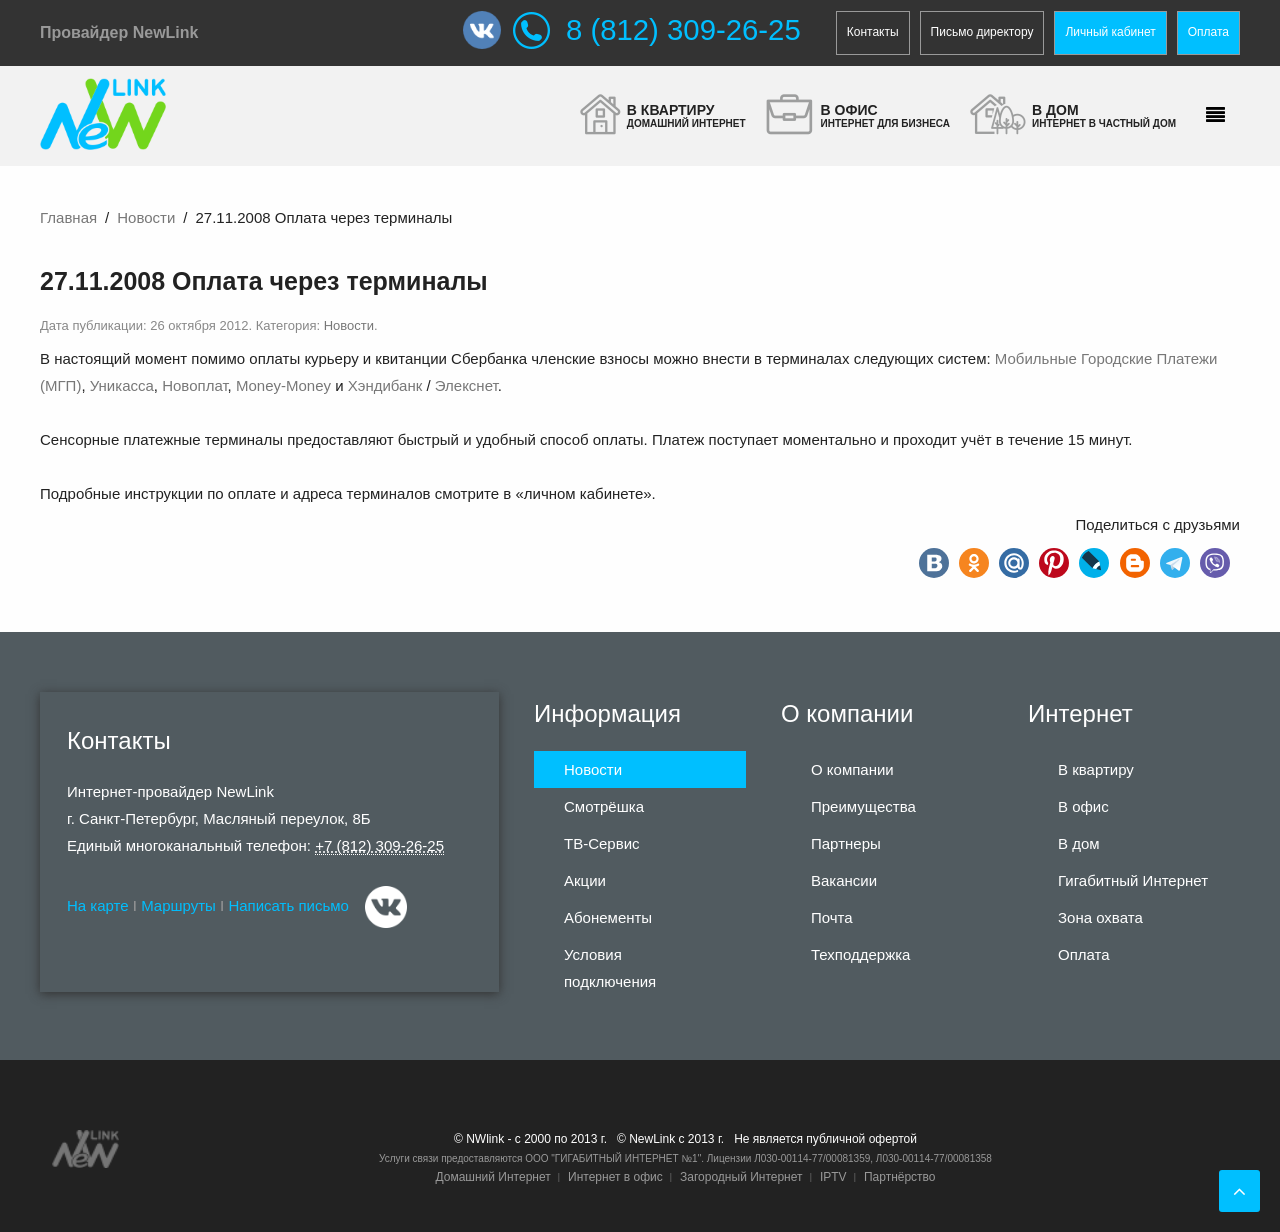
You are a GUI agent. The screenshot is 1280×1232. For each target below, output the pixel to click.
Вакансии (844, 880)
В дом (1079, 843)
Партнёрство (900, 1177)
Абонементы (608, 917)
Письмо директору (982, 32)
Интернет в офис (615, 1177)
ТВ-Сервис (602, 843)
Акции (585, 880)
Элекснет (466, 385)
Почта (832, 917)
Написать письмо (288, 905)
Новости (146, 217)
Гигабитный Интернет (1133, 880)
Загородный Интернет (741, 1177)
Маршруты (178, 905)
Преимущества (863, 806)
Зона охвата (1100, 917)
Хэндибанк (385, 385)
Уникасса (122, 385)
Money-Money (283, 385)
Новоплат (194, 385)
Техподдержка (860, 954)
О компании (852, 769)
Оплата (1208, 32)
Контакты (873, 32)
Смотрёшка (604, 806)
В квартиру (1096, 769)
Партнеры (846, 843)
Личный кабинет (1110, 32)
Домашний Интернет (492, 1177)
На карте (98, 905)
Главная (68, 217)
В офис (1083, 806)
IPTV (833, 1177)
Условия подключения (610, 968)
